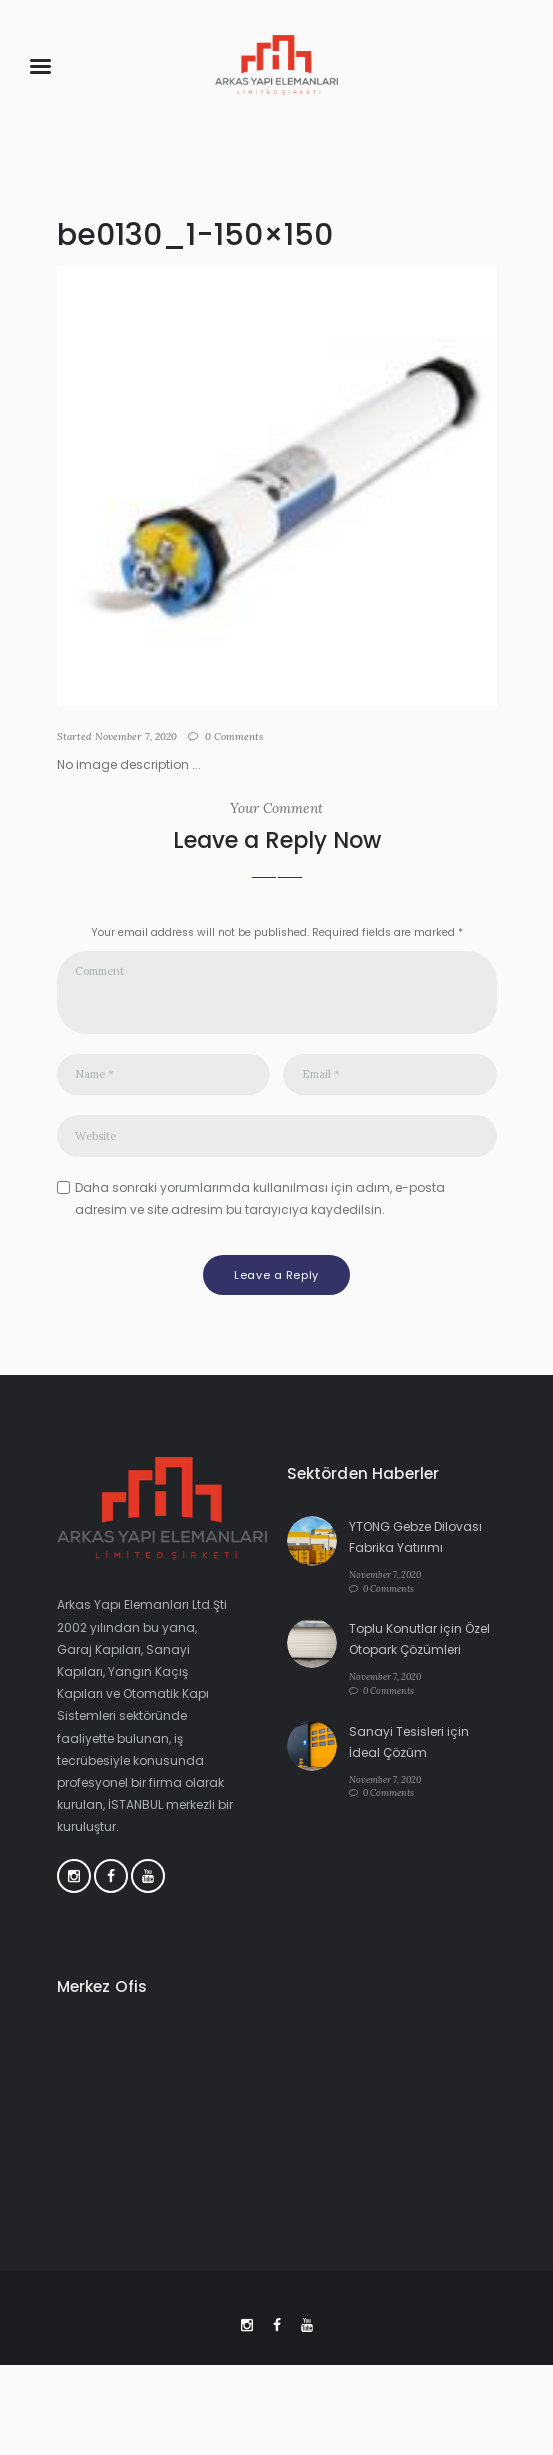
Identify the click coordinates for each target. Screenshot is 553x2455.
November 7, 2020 (136, 736)
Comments (234, 736)
